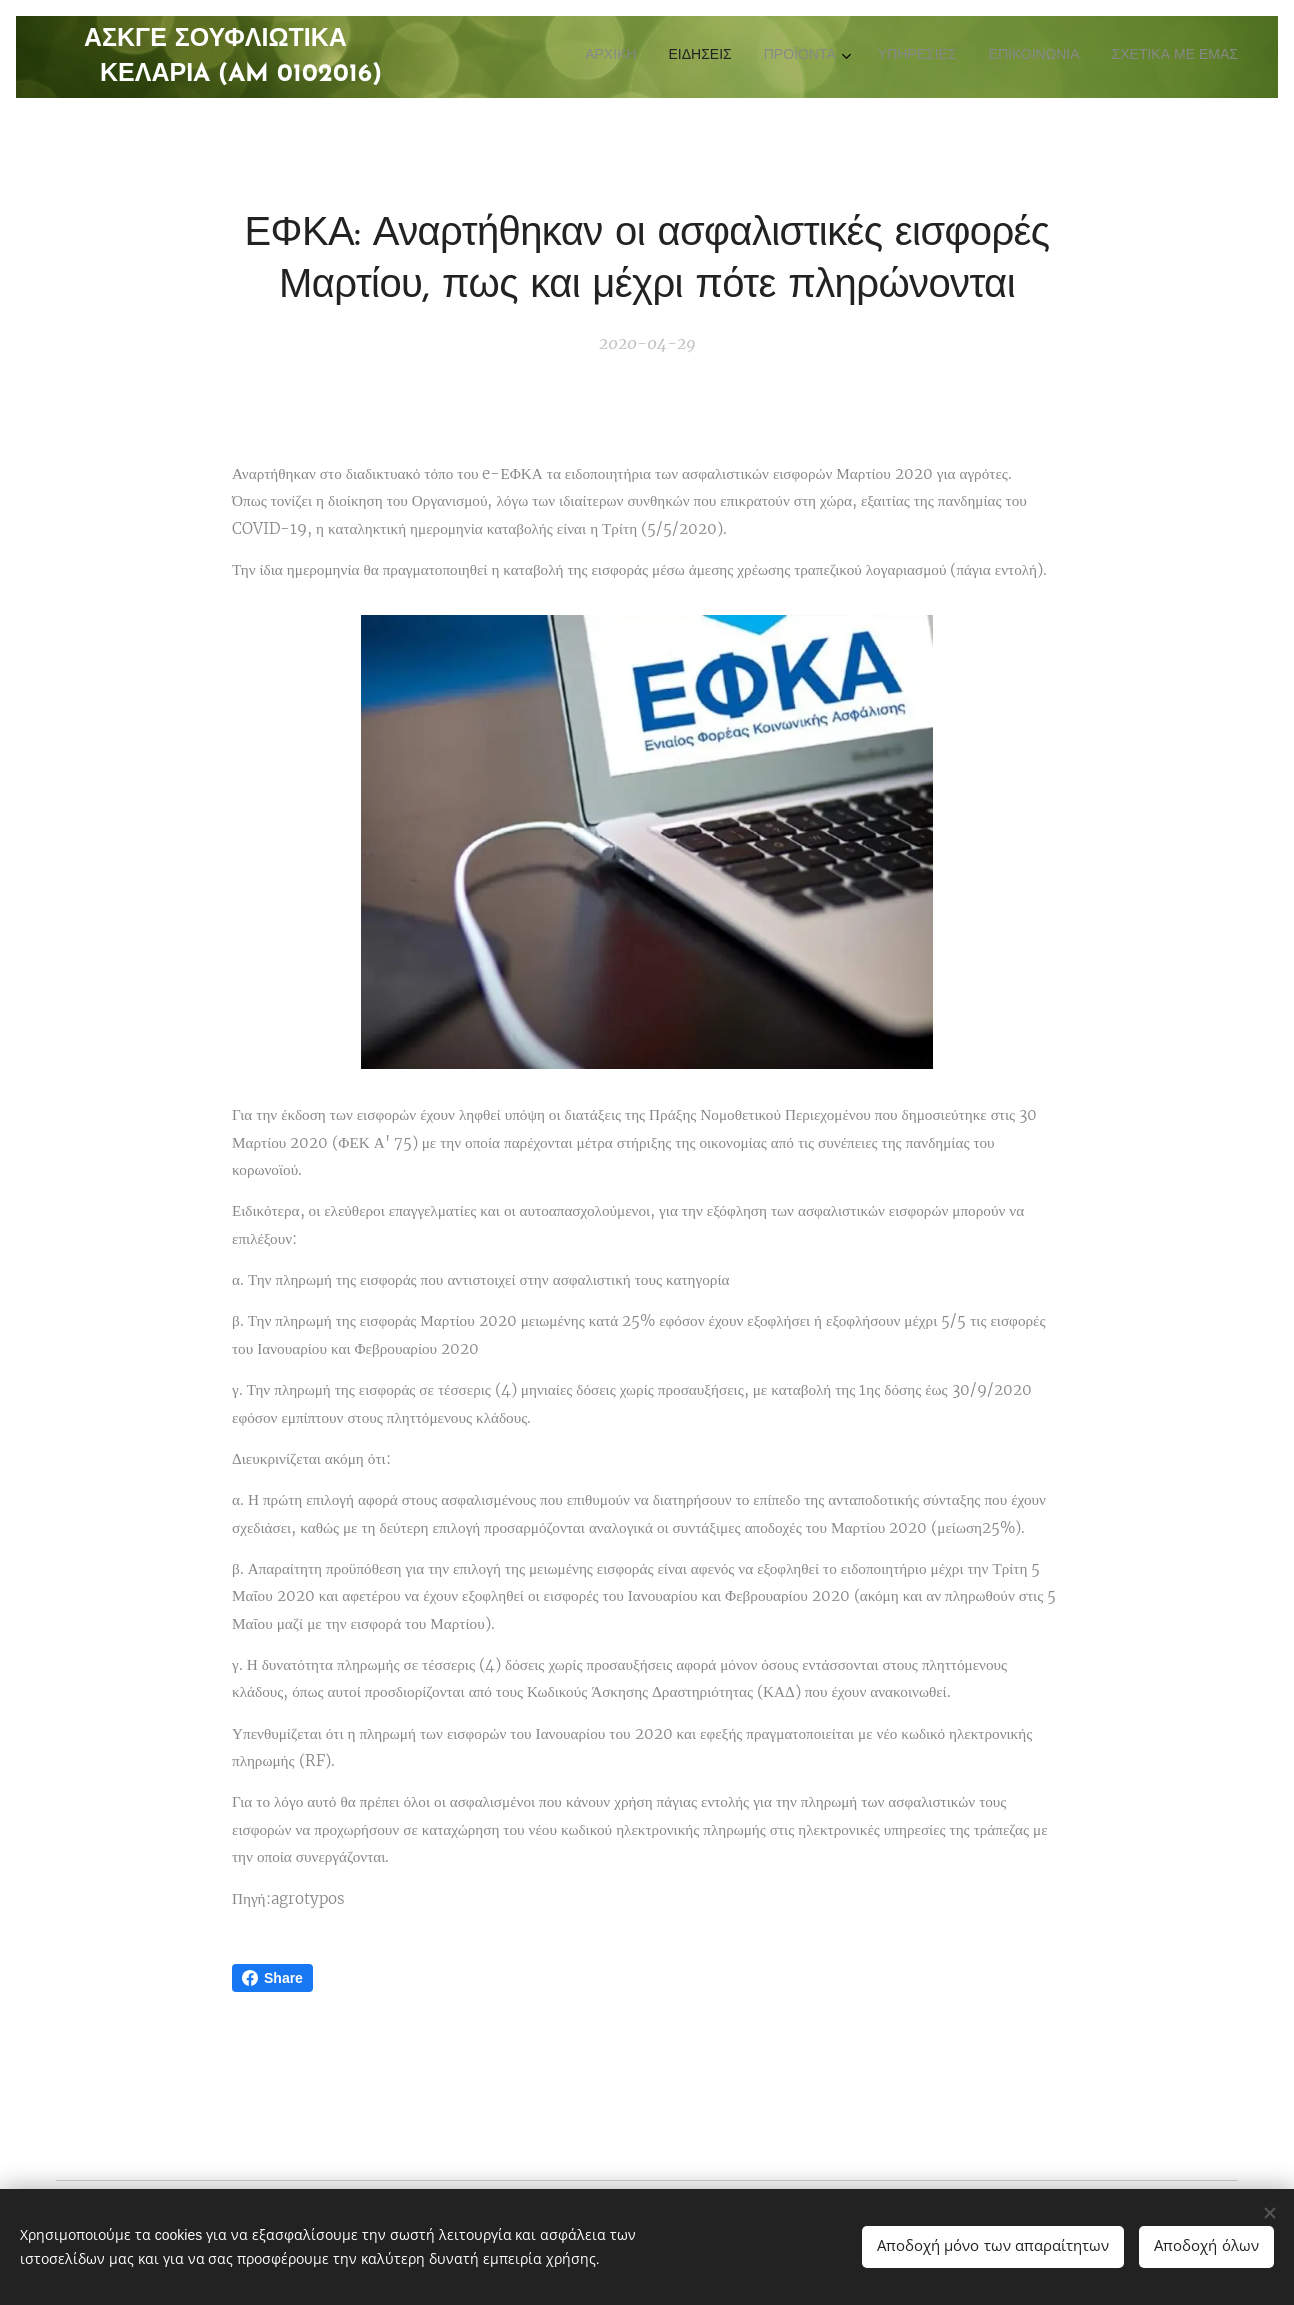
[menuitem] (1073, 57)
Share (272, 1978)
